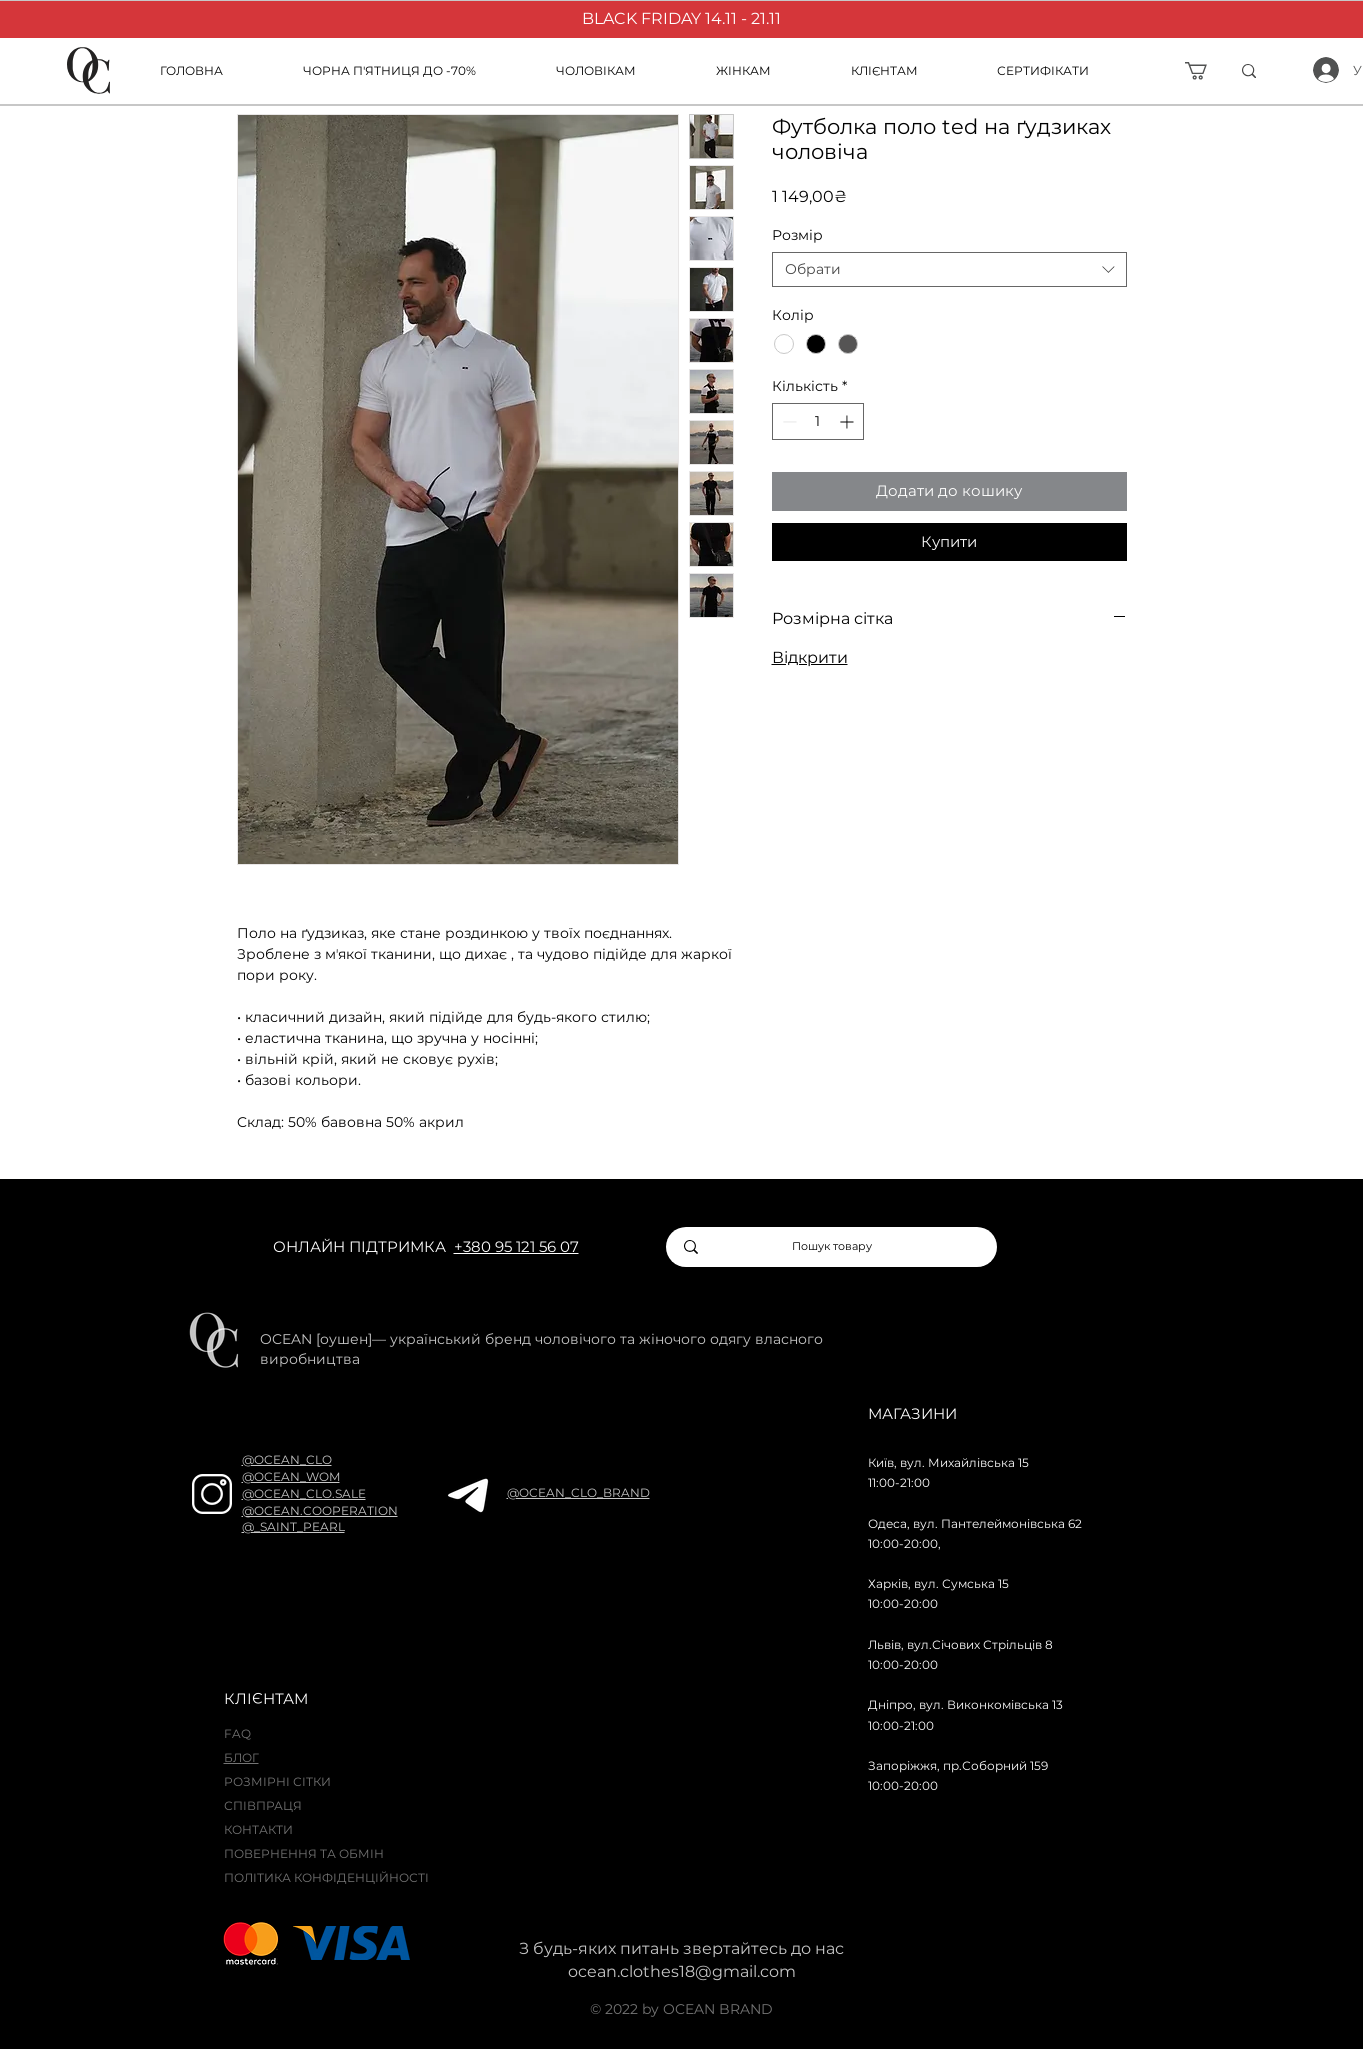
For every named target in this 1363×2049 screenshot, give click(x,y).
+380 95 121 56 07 (516, 1246)
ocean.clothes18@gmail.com (682, 1971)
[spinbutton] (818, 421)
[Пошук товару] (832, 1247)
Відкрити (810, 657)
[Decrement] (787, 421)
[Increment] (848, 421)
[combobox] (949, 269)
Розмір (797, 235)
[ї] (1280, 71)
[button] (909, 70)
